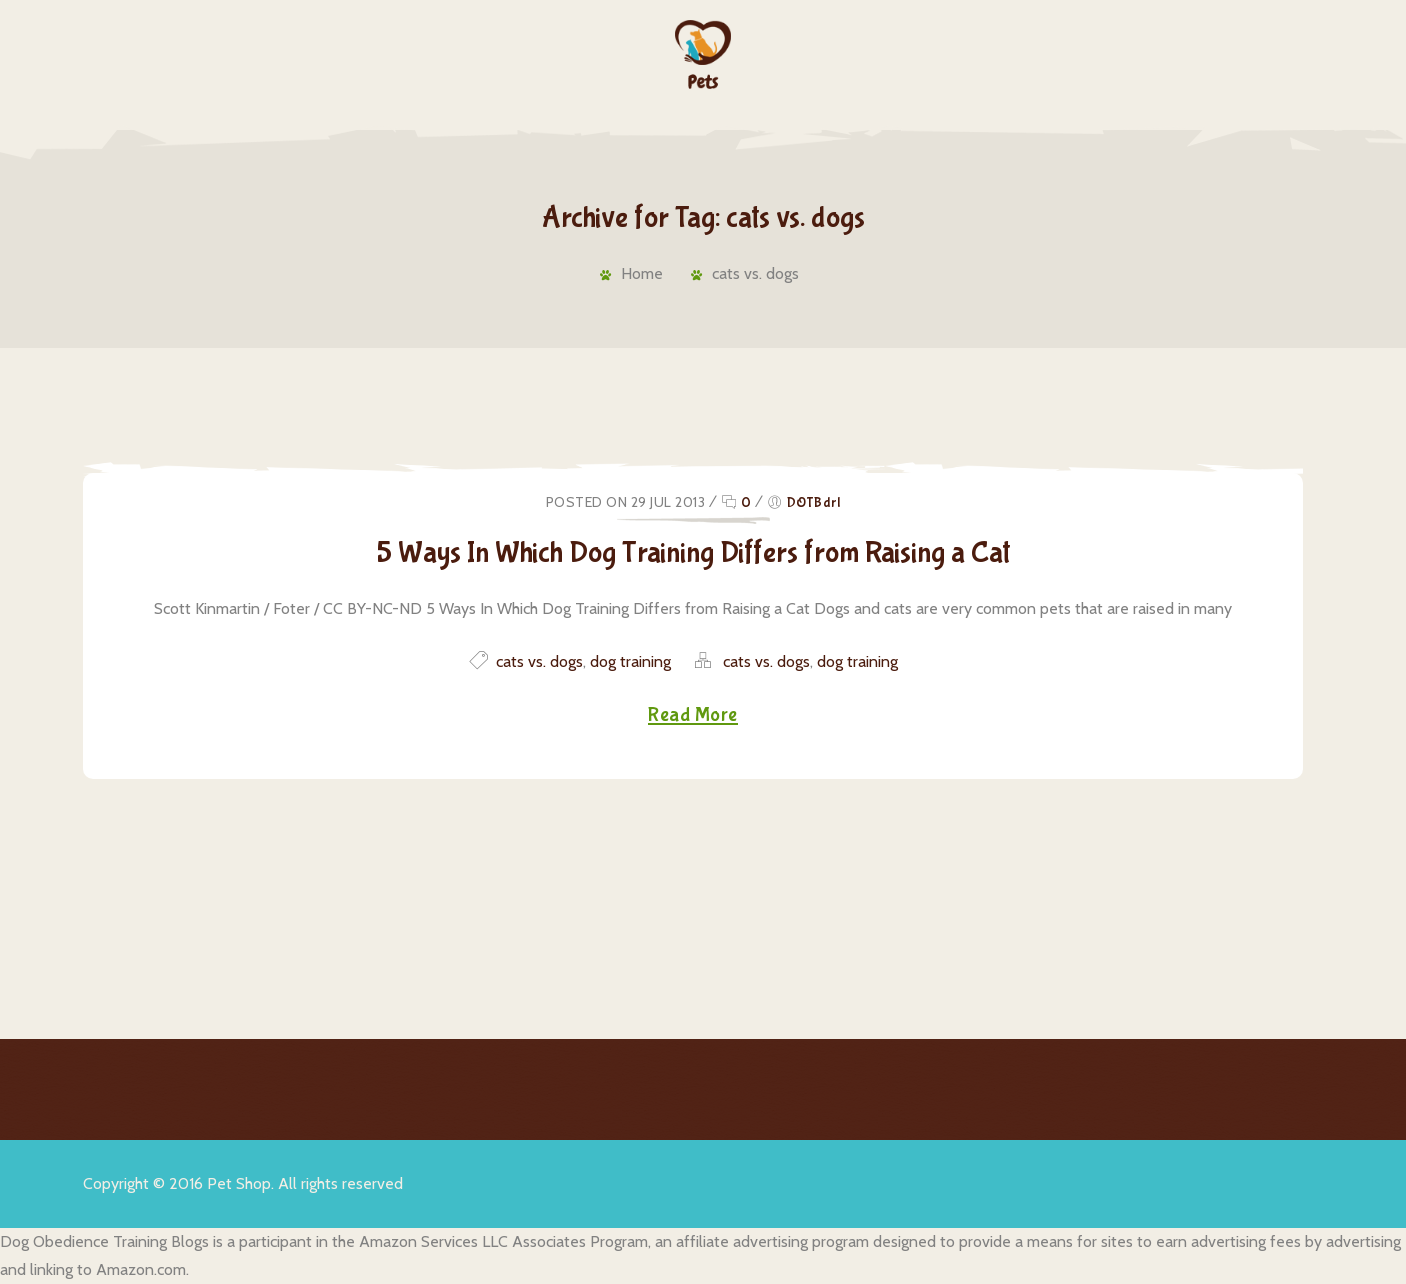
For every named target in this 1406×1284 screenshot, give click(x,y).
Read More (693, 715)
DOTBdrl (814, 503)
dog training (630, 661)
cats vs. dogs (755, 273)
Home (635, 273)
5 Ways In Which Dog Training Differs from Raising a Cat (693, 552)
